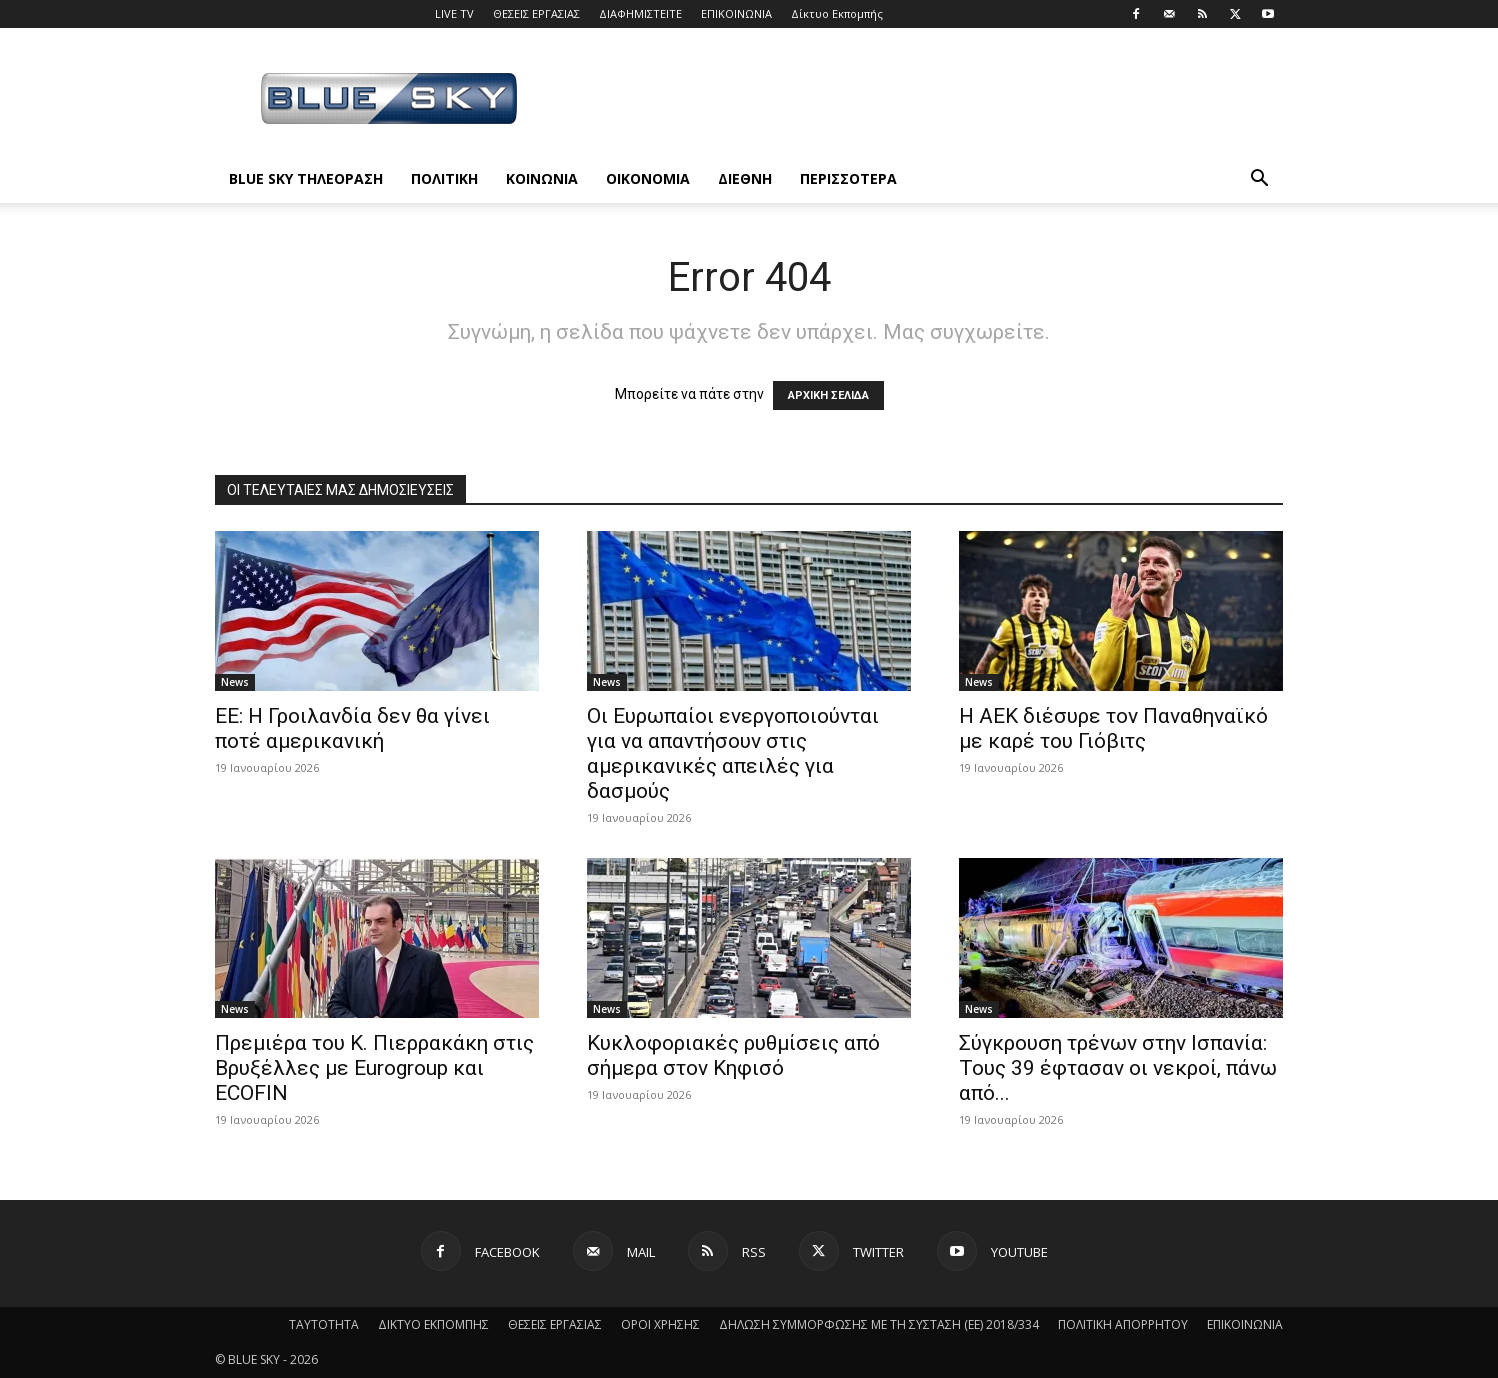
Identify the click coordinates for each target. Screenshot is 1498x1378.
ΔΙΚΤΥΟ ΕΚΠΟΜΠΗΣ (433, 1324)
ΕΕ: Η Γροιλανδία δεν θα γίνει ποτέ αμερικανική (352, 728)
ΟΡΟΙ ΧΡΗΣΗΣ (660, 1324)
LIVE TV (454, 13)
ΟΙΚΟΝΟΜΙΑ (648, 178)
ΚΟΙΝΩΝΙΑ (542, 178)
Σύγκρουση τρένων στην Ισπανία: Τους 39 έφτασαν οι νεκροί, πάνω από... (1118, 1068)
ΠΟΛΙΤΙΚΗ (444, 178)
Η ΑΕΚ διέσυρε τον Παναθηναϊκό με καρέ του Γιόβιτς (1113, 728)
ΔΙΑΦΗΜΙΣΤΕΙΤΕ (640, 13)
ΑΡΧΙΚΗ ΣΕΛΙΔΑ (828, 395)
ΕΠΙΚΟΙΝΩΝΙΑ (736, 13)
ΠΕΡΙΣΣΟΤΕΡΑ (848, 178)
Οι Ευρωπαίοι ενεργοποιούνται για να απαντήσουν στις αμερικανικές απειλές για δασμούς (733, 753)
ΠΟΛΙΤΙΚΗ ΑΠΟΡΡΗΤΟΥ (1123, 1324)
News (235, 682)
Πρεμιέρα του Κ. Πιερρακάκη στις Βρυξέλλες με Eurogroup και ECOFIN (374, 1068)
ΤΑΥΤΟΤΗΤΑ (324, 1324)
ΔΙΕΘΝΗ (745, 178)
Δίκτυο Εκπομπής (837, 13)
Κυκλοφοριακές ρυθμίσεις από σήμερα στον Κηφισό (733, 1055)
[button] (1259, 180)
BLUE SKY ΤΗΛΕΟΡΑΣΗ (306, 178)
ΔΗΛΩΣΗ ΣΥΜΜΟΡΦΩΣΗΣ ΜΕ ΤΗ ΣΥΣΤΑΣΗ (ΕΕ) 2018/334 (879, 1324)
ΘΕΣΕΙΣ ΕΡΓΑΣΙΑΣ (536, 13)
